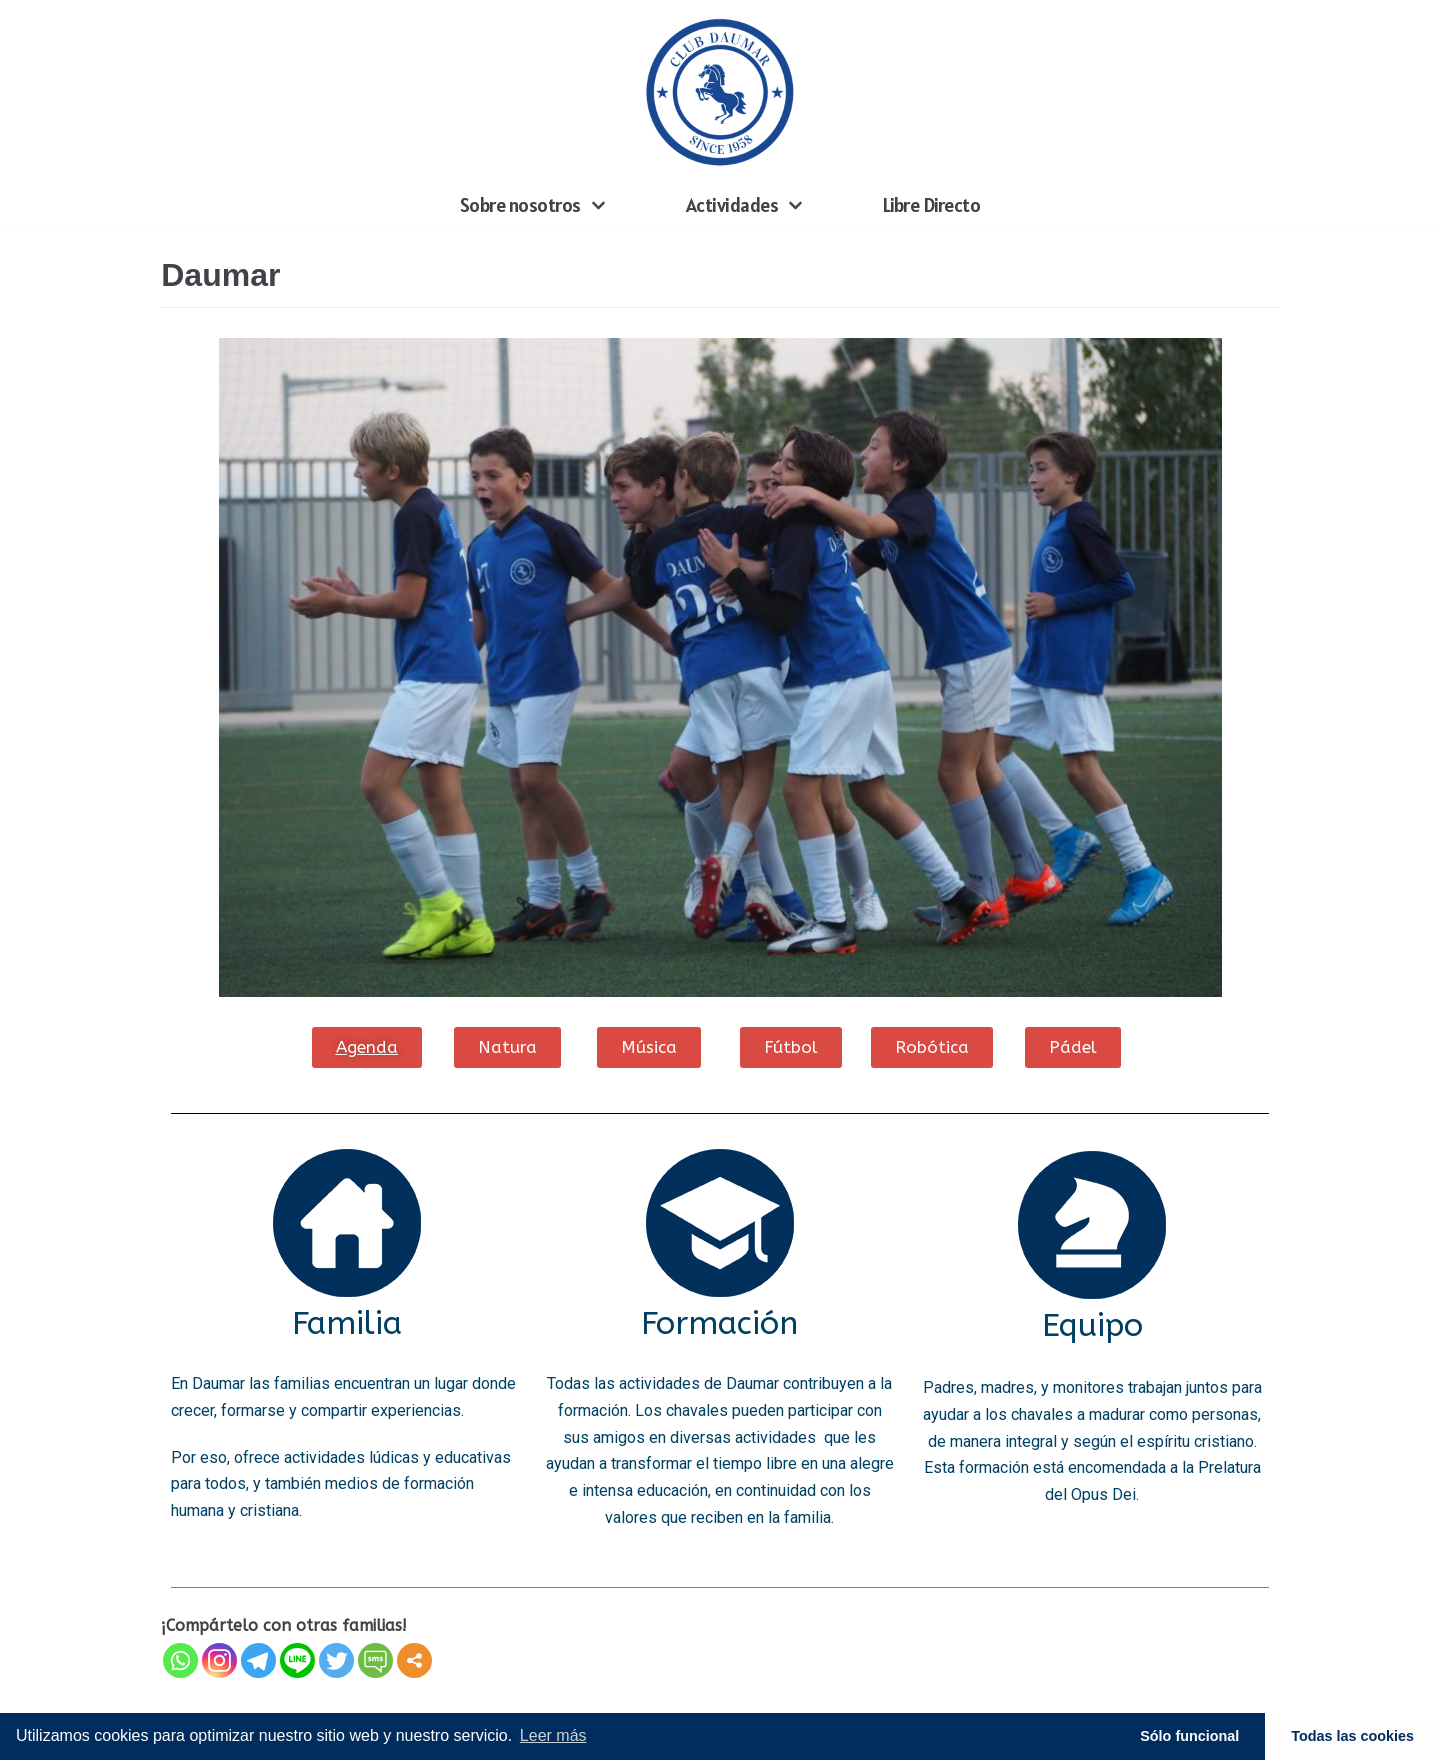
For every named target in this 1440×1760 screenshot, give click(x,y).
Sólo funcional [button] (1189, 1736)
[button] (366, 1046)
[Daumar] (720, 92)
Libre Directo (932, 205)
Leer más (553, 1735)
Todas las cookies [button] (1352, 1736)
